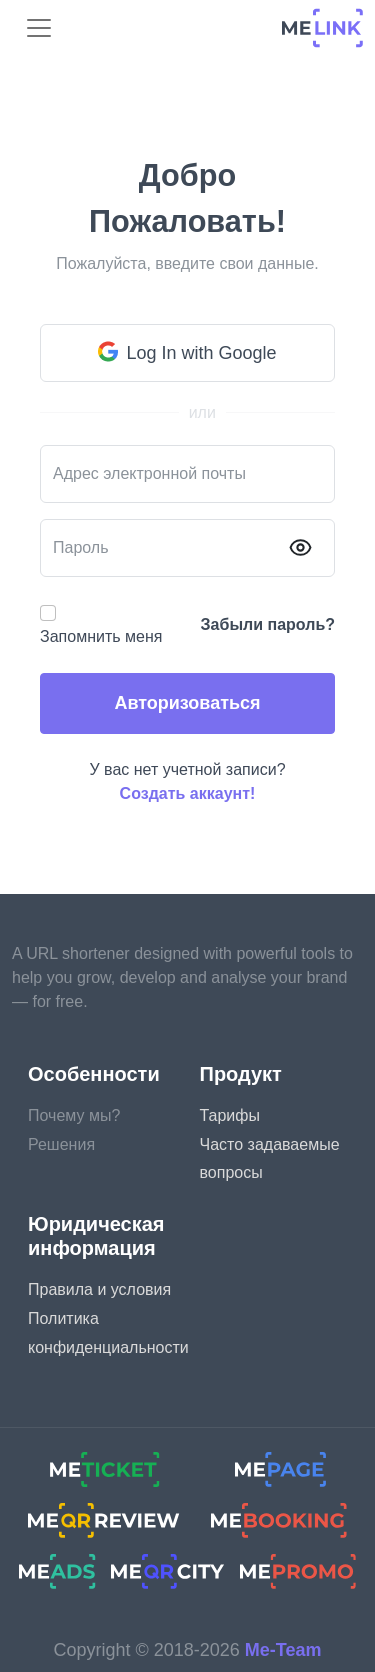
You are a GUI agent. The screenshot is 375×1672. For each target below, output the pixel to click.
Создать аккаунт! (188, 793)
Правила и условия (99, 1289)
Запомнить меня (101, 636)
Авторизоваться (187, 703)
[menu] (39, 28)
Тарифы (230, 1115)
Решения (61, 1144)
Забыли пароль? (268, 624)
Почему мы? (74, 1115)
